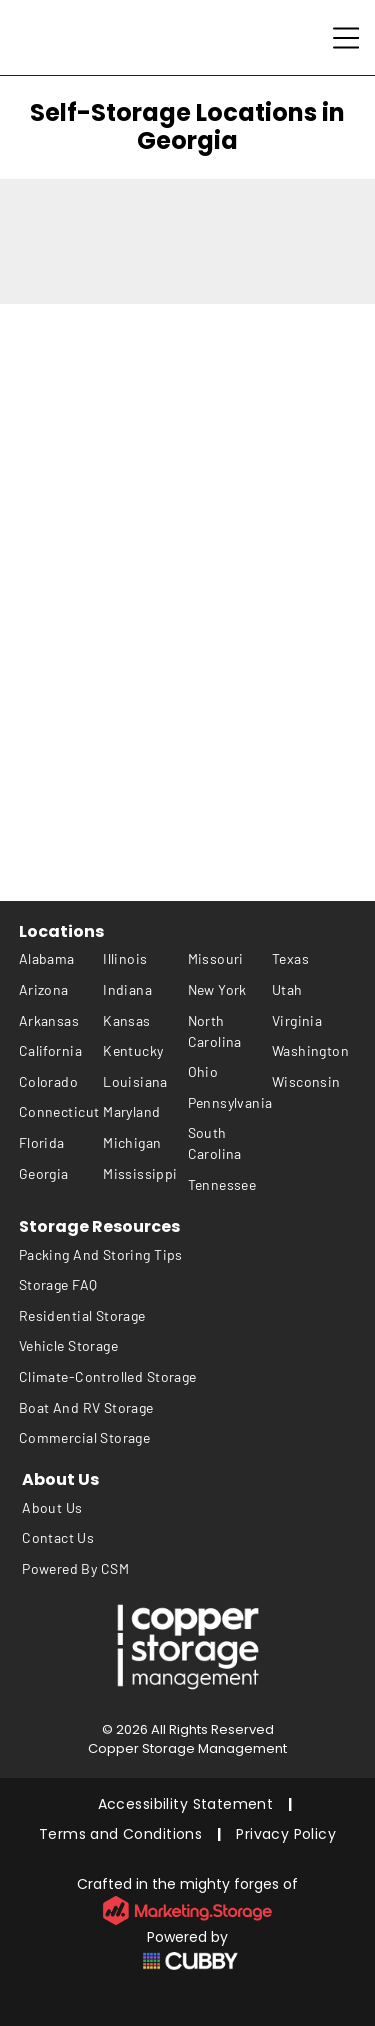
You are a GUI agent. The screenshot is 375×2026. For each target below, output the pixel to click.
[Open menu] (346, 38)
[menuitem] (61, 959)
